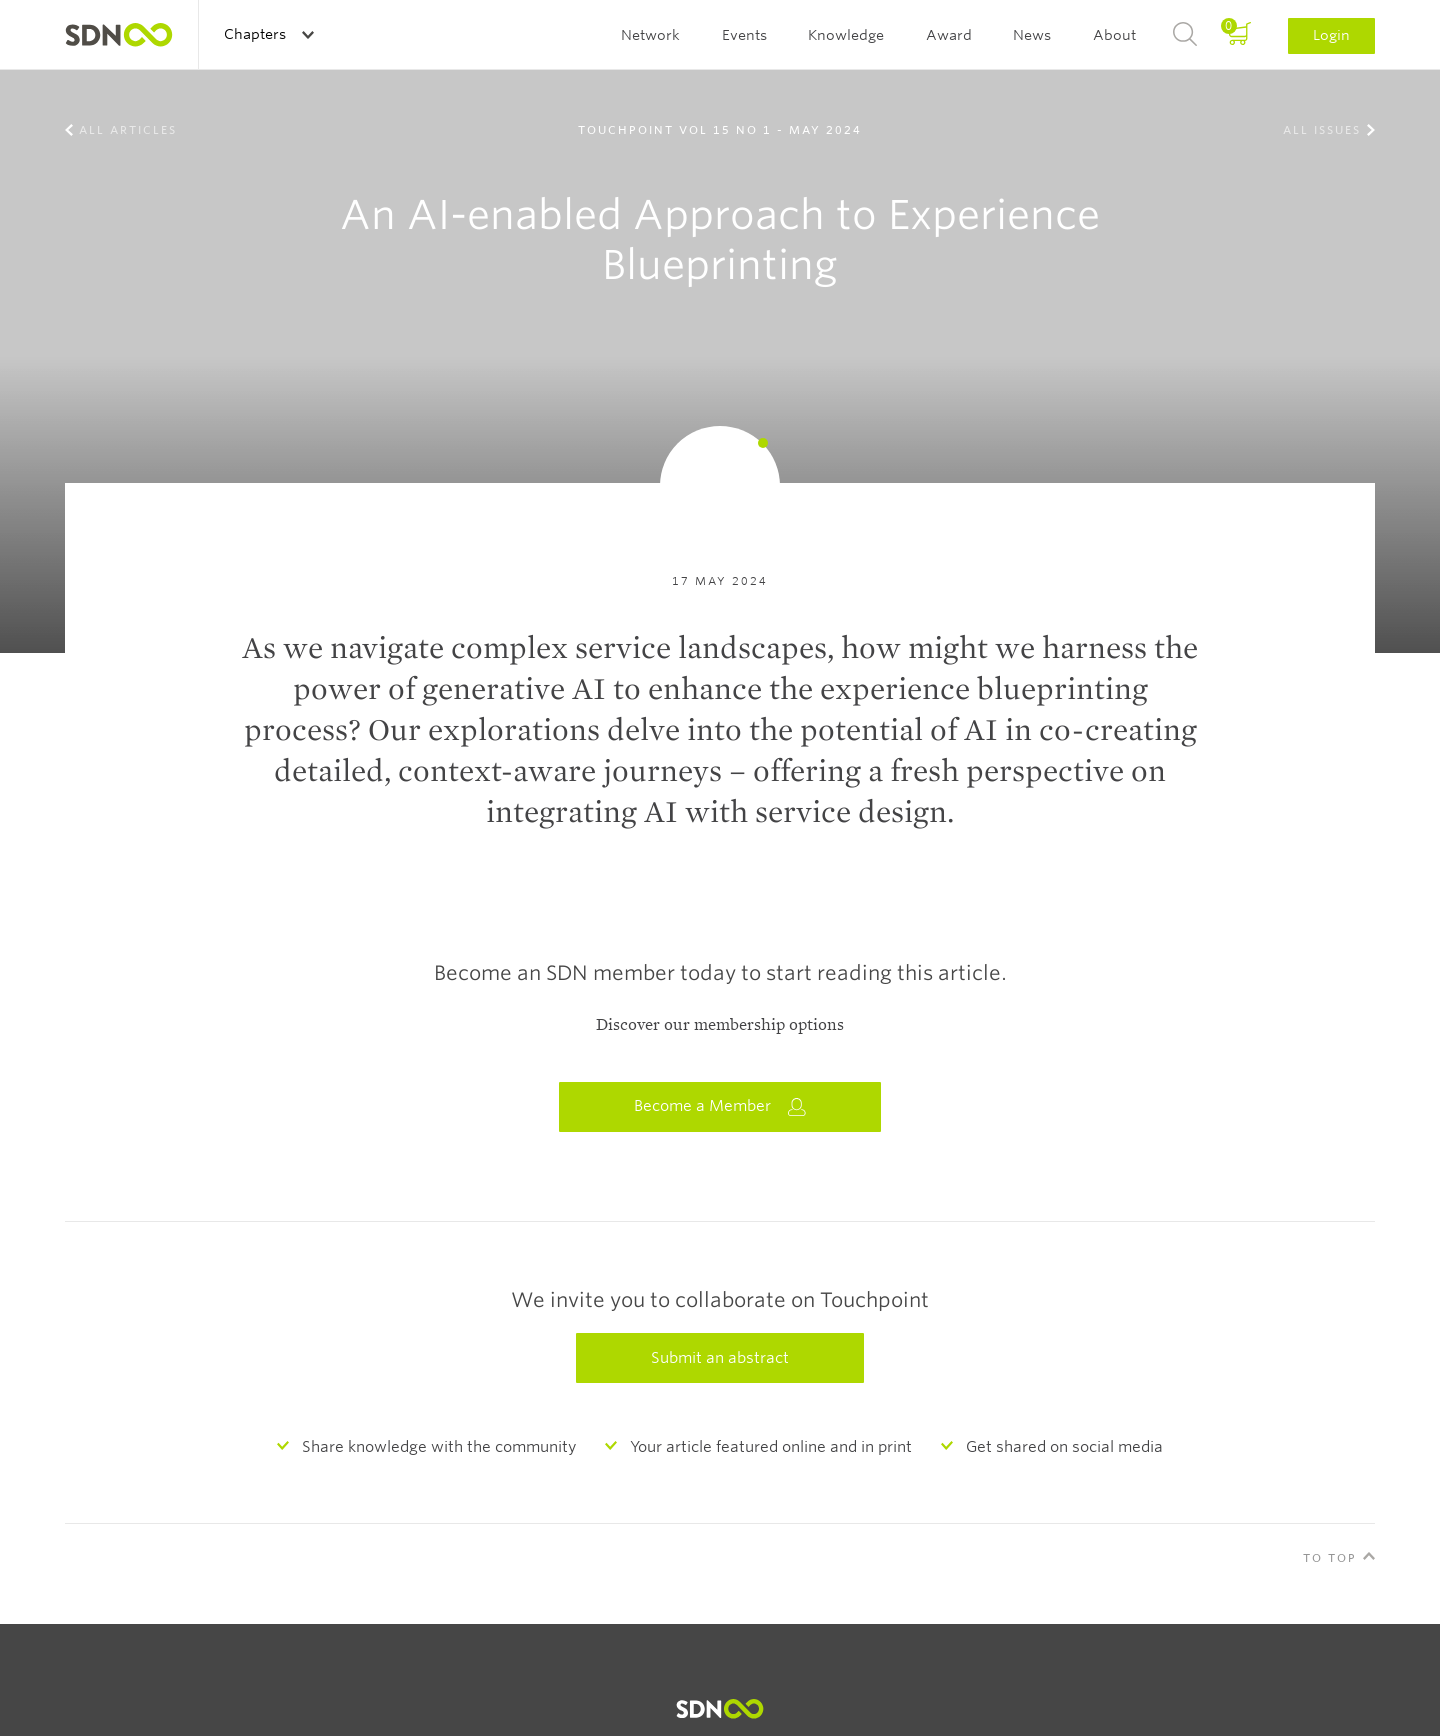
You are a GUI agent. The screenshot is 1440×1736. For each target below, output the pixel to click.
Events (744, 35)
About (1114, 35)
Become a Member (720, 1106)
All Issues (1322, 130)
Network (650, 35)
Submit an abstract (720, 1358)
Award (949, 35)
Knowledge (846, 35)
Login (1331, 35)
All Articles (128, 130)
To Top (1330, 1558)
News (1032, 35)
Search (1185, 35)
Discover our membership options (720, 1025)
